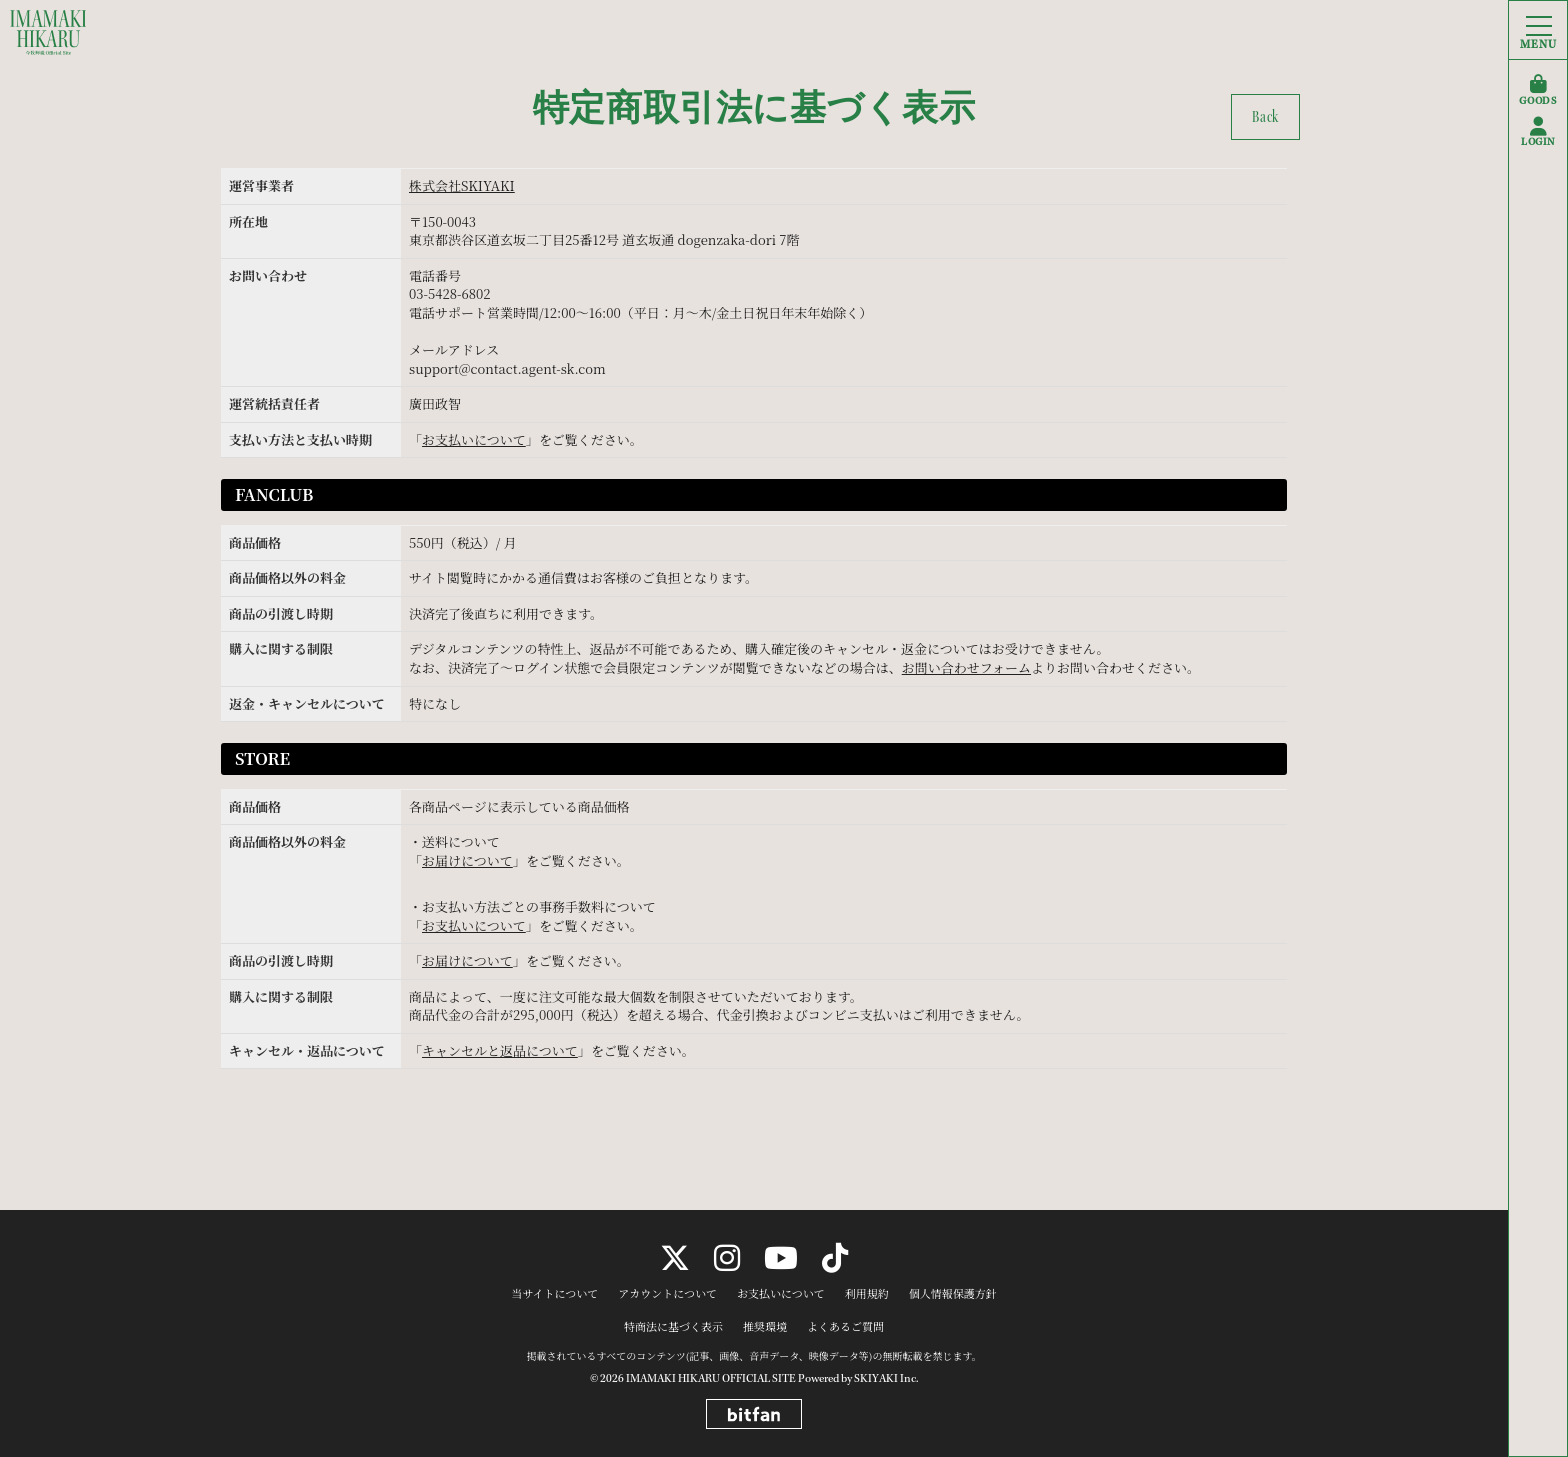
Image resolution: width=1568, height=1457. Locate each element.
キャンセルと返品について (500, 1050)
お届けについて (467, 860)
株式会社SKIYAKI (462, 185)
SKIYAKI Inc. (886, 1378)
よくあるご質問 (845, 1326)
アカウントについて (667, 1293)
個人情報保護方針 (953, 1293)
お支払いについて (474, 439)
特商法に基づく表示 (673, 1326)
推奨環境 (765, 1326)
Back (1265, 117)
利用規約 (867, 1293)
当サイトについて (554, 1293)
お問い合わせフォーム (966, 667)
